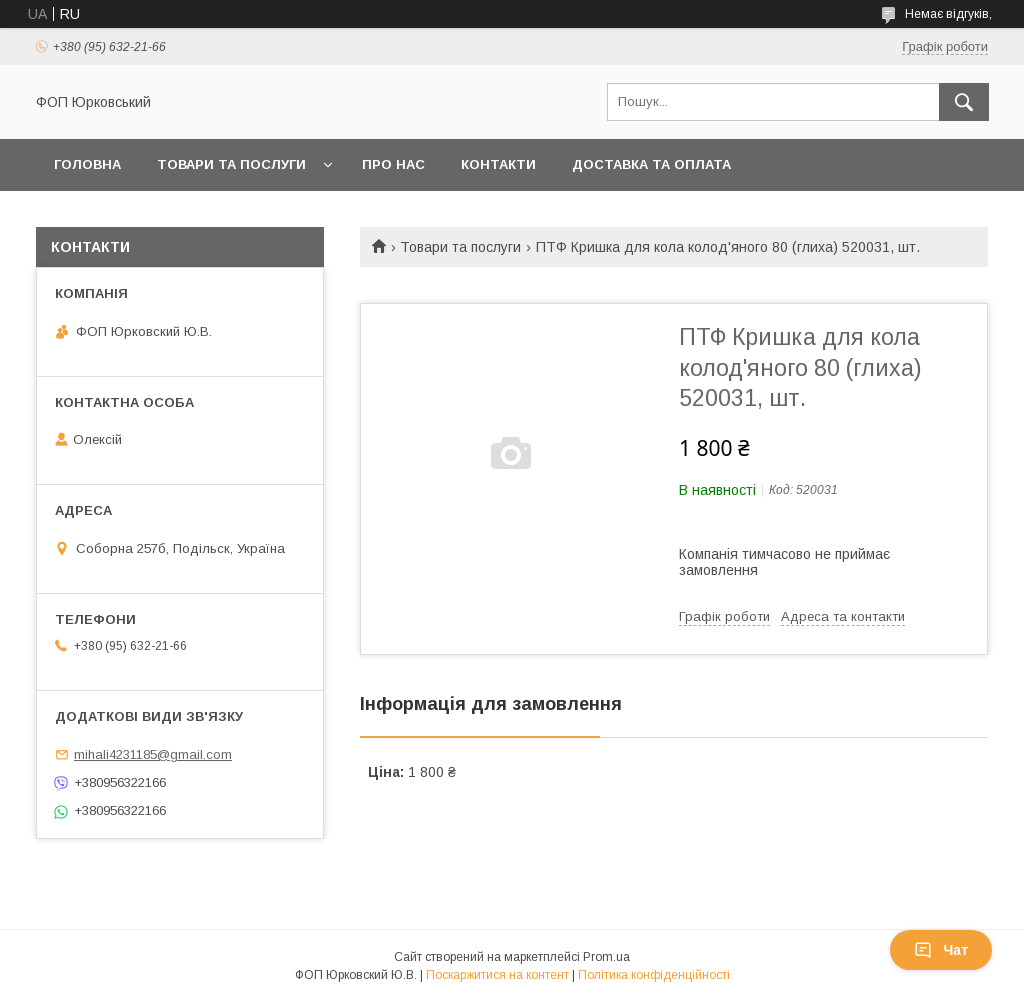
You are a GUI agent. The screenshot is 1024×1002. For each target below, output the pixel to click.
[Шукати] (964, 102)
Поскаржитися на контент (497, 975)
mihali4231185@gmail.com (153, 754)
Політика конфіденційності (654, 975)
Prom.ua (606, 957)
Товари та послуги (231, 164)
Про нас (393, 164)
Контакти (498, 164)
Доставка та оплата (651, 164)
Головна (87, 164)
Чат (941, 950)
